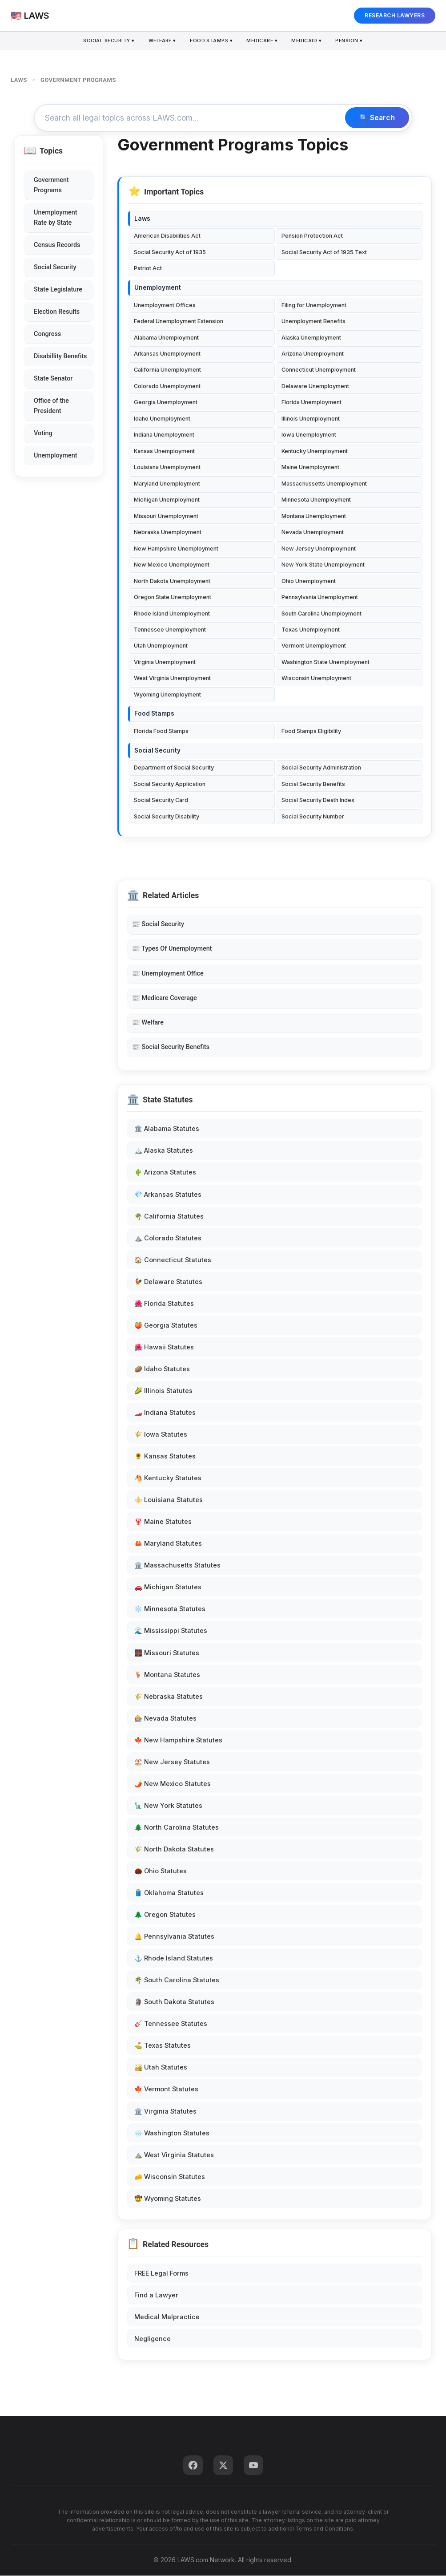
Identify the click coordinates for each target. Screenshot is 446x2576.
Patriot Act (148, 269)
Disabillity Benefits (60, 356)
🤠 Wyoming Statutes (167, 2199)
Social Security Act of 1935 (170, 252)
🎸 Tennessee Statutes (170, 2024)
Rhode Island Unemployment (172, 614)
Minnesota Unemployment (316, 500)
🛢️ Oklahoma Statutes (169, 1893)
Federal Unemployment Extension (178, 321)
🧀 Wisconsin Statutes (169, 2177)
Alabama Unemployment (166, 338)
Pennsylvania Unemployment (319, 597)
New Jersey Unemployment (318, 549)
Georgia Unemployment (165, 403)
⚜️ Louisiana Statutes (168, 1500)
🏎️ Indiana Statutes (165, 1413)
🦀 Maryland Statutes (168, 1543)
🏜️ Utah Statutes (160, 2068)
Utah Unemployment (161, 646)
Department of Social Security (174, 768)
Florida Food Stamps (161, 731)
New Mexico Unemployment (171, 565)
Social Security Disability (166, 817)
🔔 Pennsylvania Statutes (174, 1936)
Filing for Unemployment (313, 305)
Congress (47, 334)
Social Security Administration (321, 768)
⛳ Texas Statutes (162, 2045)
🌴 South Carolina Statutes (176, 1980)
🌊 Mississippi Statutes (170, 1631)
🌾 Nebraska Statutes (168, 1697)
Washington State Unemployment (325, 662)
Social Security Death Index (317, 800)
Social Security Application (169, 784)
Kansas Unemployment (164, 451)
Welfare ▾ (160, 40)
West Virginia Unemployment (172, 679)
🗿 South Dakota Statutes (174, 2002)
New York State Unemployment (323, 565)
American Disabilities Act (167, 236)
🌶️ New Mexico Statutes (172, 1784)
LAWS (19, 80)
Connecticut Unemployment (318, 370)
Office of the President (51, 406)
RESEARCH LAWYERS (395, 15)
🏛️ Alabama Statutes (166, 1129)
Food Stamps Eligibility (311, 731)
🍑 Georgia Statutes (165, 1325)
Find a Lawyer (156, 2295)
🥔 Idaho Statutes (162, 1369)
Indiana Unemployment (164, 435)
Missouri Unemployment (166, 516)
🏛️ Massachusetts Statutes (177, 1565)
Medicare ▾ (263, 40)
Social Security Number (312, 817)
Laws (142, 219)
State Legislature (58, 290)
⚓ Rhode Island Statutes (173, 1958)
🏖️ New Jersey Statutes (172, 1762)
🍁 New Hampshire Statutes (178, 1740)
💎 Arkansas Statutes (167, 1195)
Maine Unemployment (310, 467)
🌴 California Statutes (169, 1216)
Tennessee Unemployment (170, 630)
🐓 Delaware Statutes (168, 1282)
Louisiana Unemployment (167, 467)
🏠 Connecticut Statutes (172, 1260)
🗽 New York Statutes (168, 1806)
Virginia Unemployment (165, 662)
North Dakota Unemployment (172, 581)
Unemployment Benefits (313, 321)
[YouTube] (253, 2465)
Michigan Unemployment (167, 500)
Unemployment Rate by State (55, 218)
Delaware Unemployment (315, 386)
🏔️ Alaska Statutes (163, 1151)
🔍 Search (377, 118)
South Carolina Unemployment (321, 614)
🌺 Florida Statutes (164, 1304)
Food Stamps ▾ (211, 40)
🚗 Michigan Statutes (167, 1588)
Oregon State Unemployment (172, 597)
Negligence (152, 2339)
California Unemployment (167, 370)
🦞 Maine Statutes (163, 1522)
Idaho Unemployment (162, 419)
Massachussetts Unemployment (324, 484)
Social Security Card (161, 800)
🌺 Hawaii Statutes (164, 1347)
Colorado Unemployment (167, 386)
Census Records (57, 245)
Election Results (57, 312)
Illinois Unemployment (310, 419)
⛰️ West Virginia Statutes (174, 2155)
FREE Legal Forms (161, 2273)
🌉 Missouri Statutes (166, 1653)
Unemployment (55, 456)
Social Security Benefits (313, 784)
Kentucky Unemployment (314, 451)
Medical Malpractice (167, 2317)
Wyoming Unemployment (167, 695)
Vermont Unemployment (313, 646)
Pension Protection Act (312, 236)
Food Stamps (154, 713)
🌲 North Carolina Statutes (176, 1827)
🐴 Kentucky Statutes (167, 1478)
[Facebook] (193, 2465)
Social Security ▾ (106, 40)
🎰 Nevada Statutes (165, 1718)
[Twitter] (223, 2465)
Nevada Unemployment (312, 532)
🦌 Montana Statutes (167, 1675)
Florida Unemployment (311, 403)
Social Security (55, 267)
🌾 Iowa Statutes (160, 1434)
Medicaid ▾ (308, 40)
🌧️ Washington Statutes (171, 2133)
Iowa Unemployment (308, 435)
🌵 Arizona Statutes (165, 1173)
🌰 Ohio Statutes (160, 1871)
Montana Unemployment (313, 516)
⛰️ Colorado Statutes (167, 1238)
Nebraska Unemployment (167, 532)
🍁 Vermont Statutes (166, 2090)
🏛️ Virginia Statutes (165, 2111)
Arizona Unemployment (312, 354)
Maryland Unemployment (167, 484)
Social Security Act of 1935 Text (324, 252)
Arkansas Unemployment (167, 354)
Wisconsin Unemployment (316, 679)
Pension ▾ (352, 40)
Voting (43, 433)
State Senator (53, 379)
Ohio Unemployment (308, 581)
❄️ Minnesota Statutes (169, 1609)
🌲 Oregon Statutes (165, 1915)
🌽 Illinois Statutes (163, 1391)
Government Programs (51, 185)
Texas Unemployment (310, 630)
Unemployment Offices (165, 305)
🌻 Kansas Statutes (165, 1456)
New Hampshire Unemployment (176, 549)
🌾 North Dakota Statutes (174, 1849)
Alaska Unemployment (311, 338)
